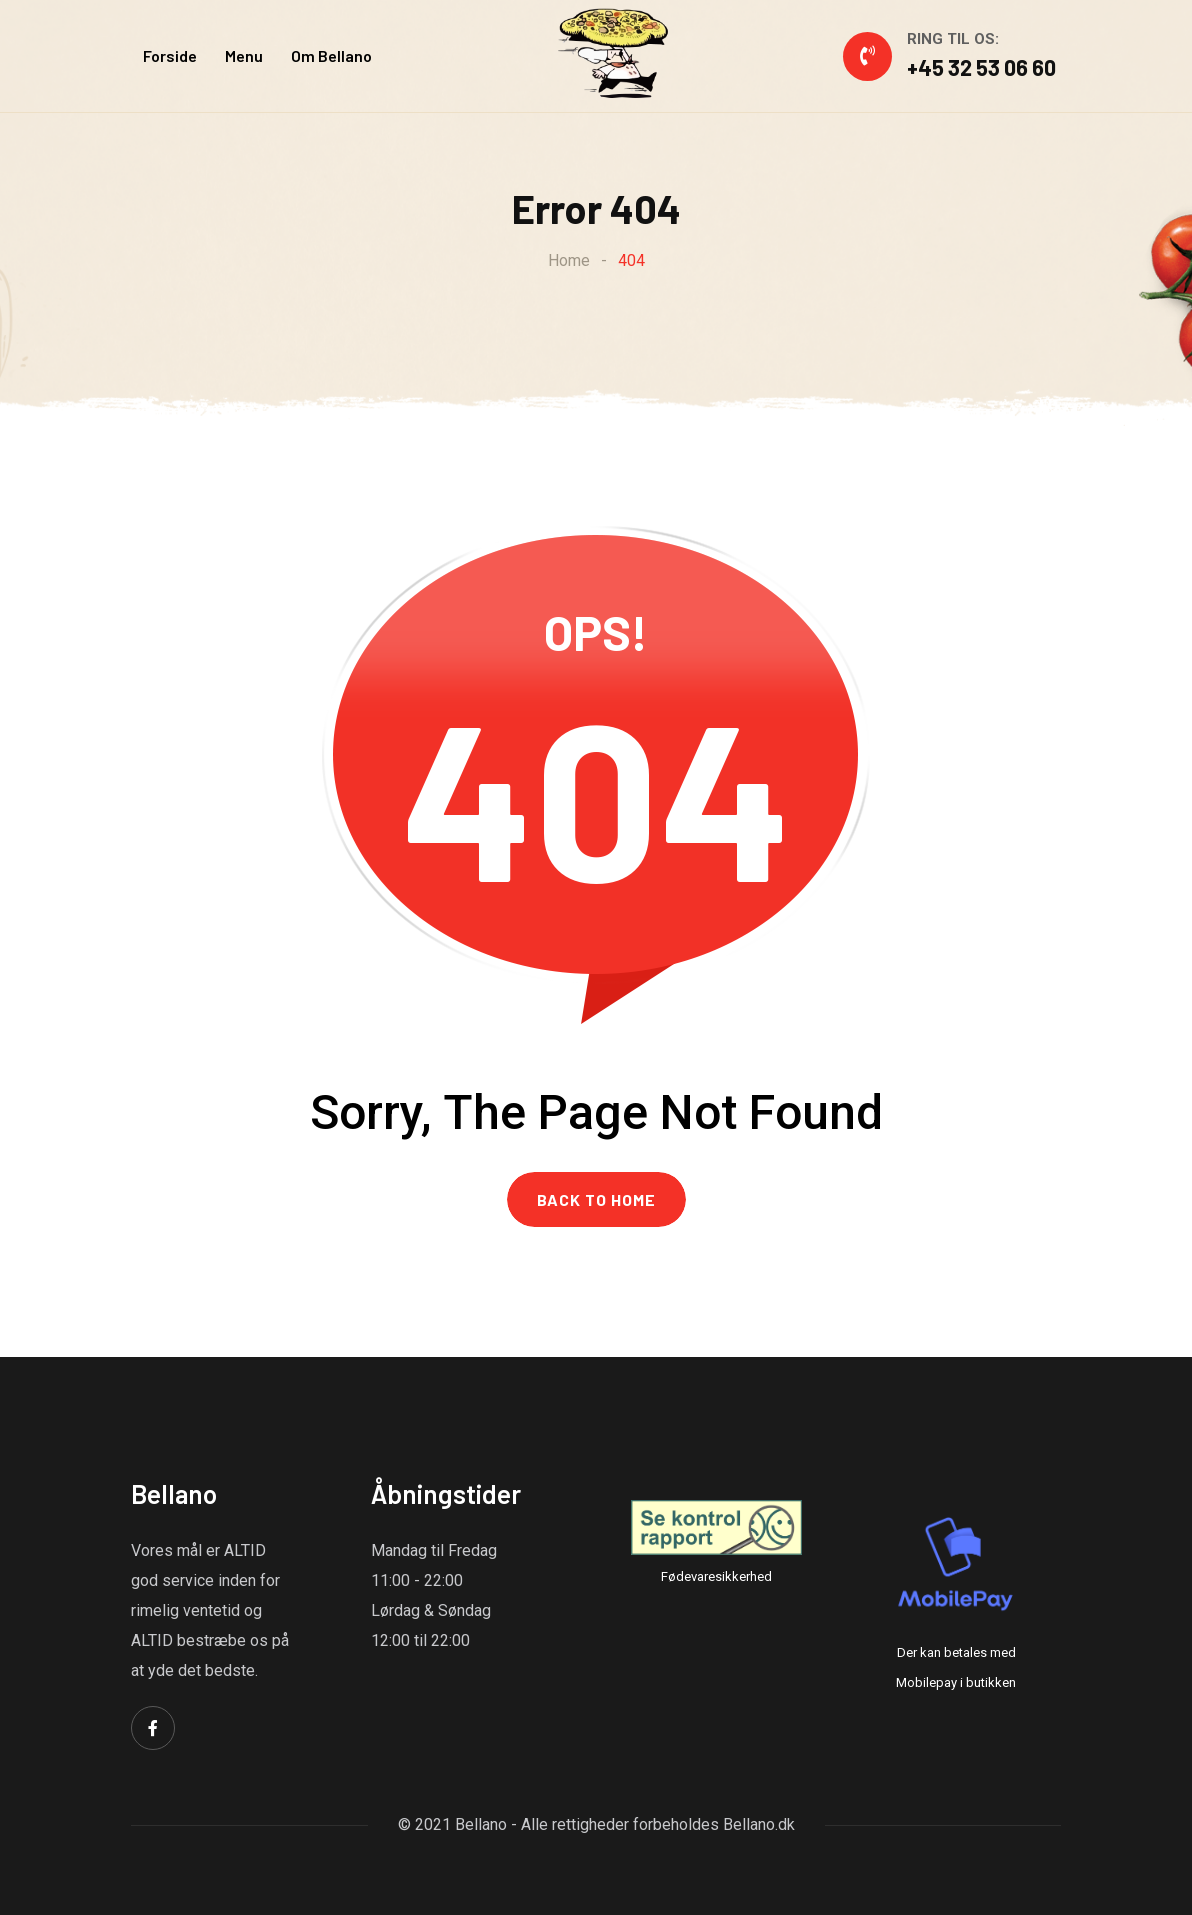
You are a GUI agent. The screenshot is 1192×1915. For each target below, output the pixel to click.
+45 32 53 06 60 (981, 67)
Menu (244, 55)
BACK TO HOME (596, 1199)
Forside (170, 55)
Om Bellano (331, 55)
